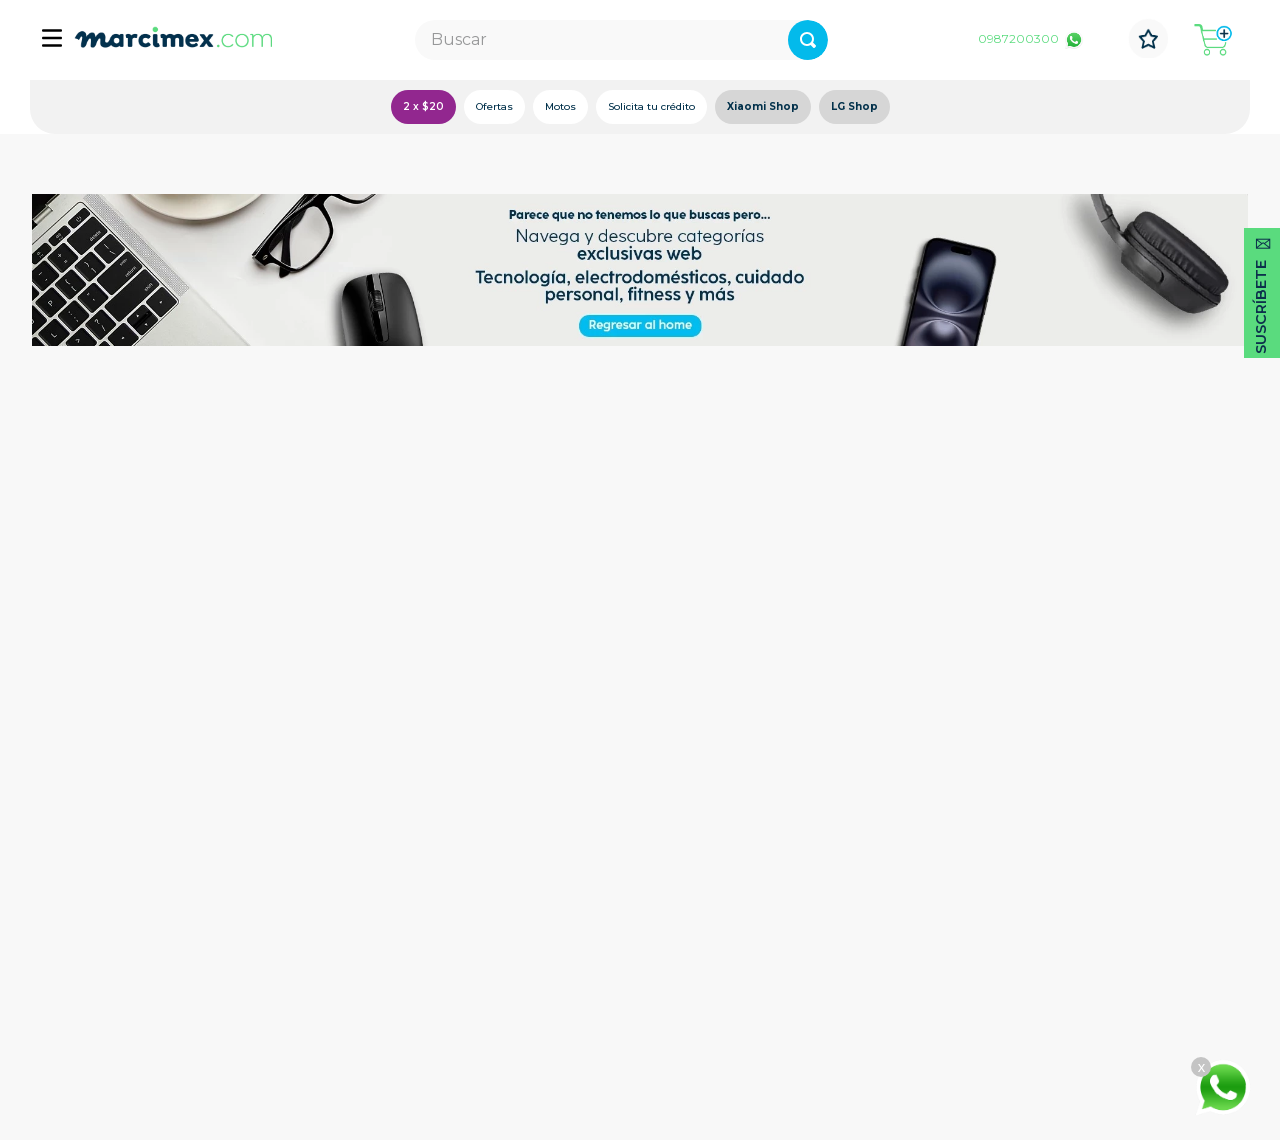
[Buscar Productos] (808, 40)
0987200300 (1018, 38)
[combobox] (621, 40)
